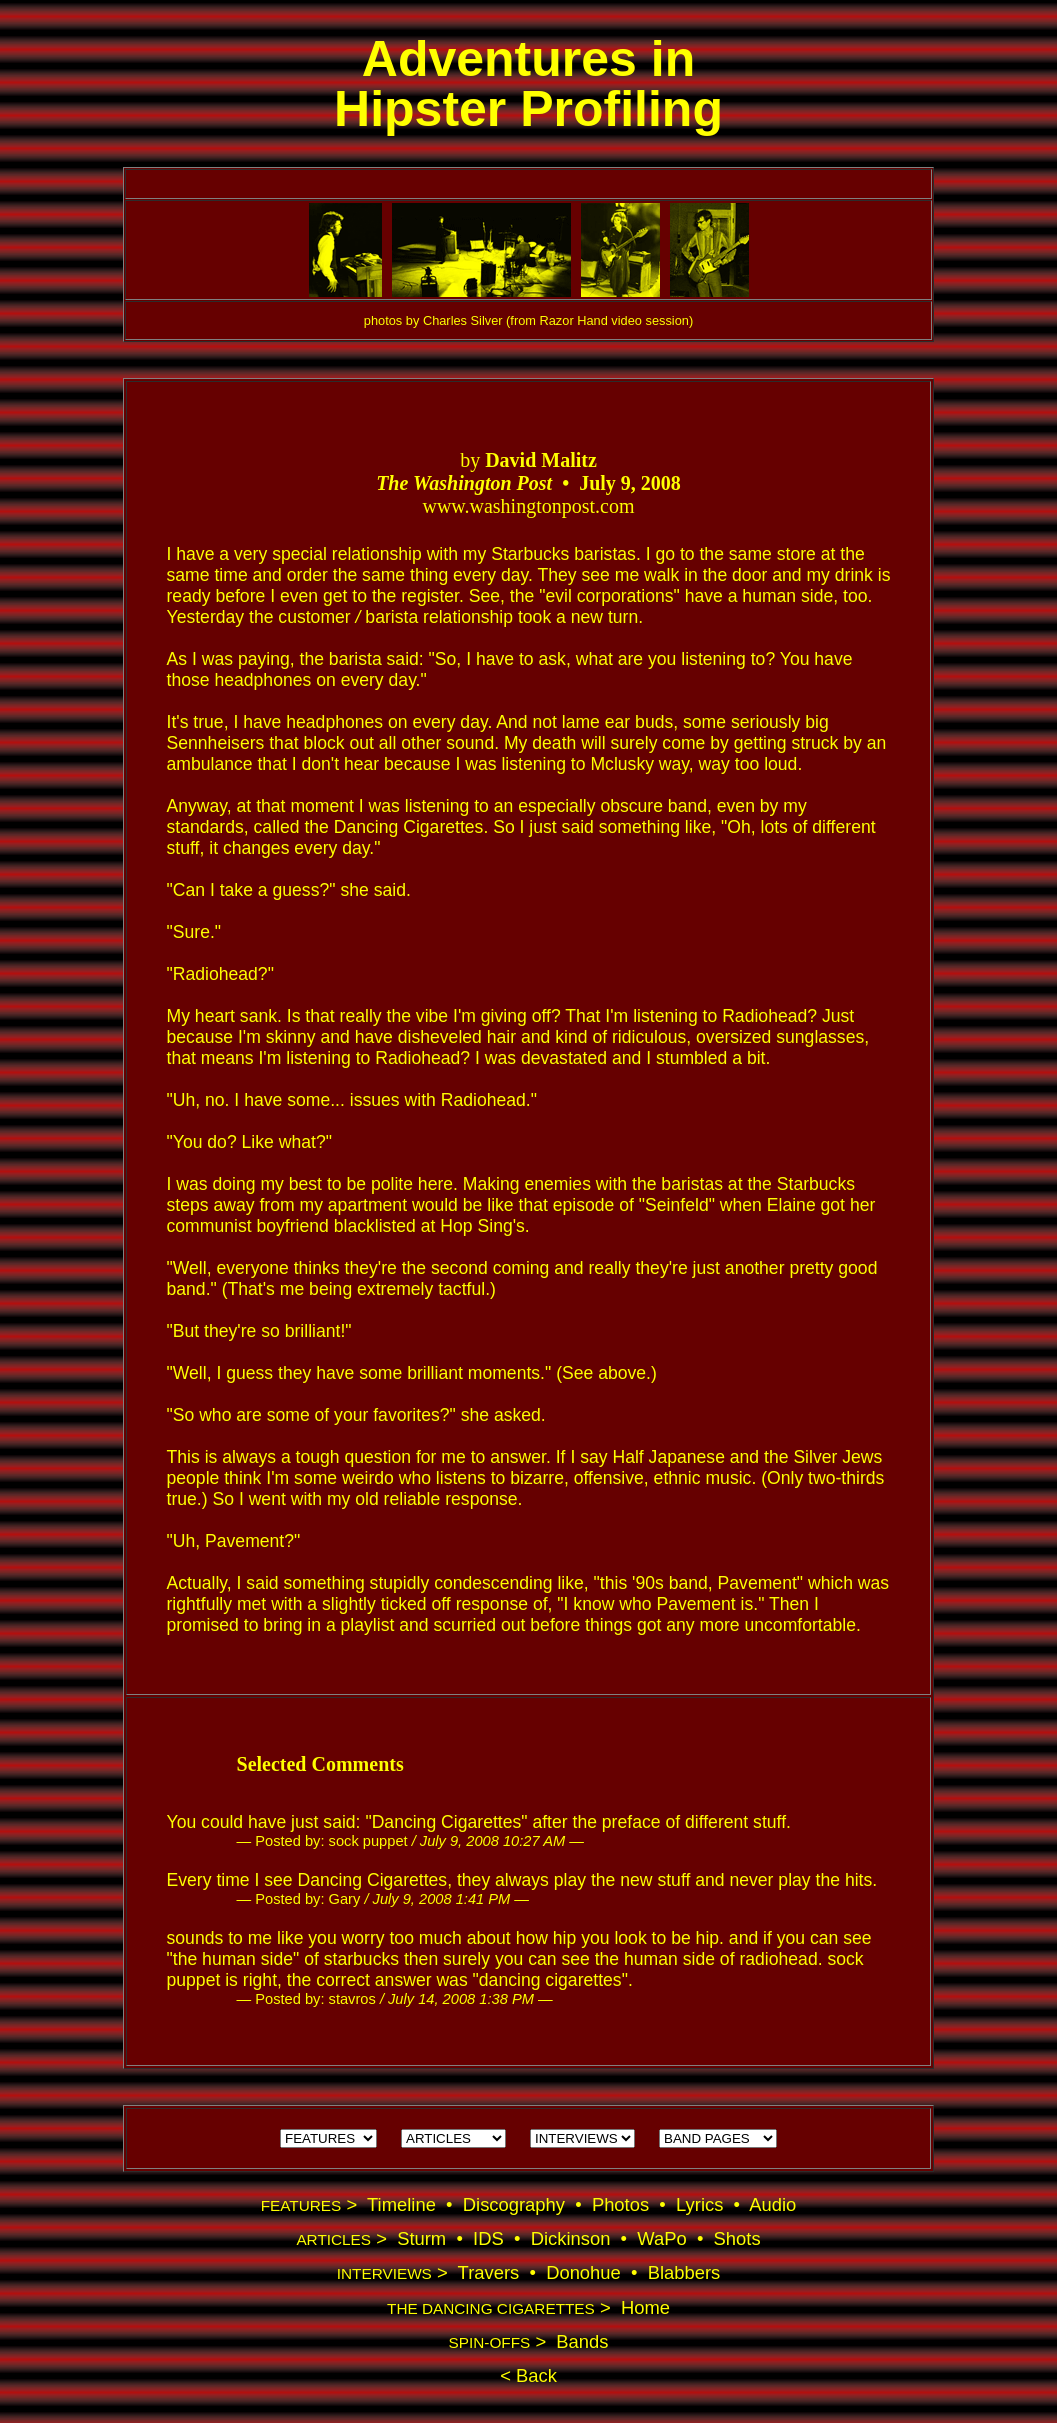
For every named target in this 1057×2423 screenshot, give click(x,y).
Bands (582, 2341)
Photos (620, 2204)
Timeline (401, 2204)
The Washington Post (464, 483)
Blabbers (684, 2272)
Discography (514, 2204)
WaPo (661, 2238)
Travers (489, 2272)
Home (645, 2307)
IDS (488, 2238)
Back (534, 2375)
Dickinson (571, 2238)
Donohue (583, 2272)
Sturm (421, 2238)
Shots (737, 2238)
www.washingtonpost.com (528, 506)
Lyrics (699, 2204)
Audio (772, 2204)
